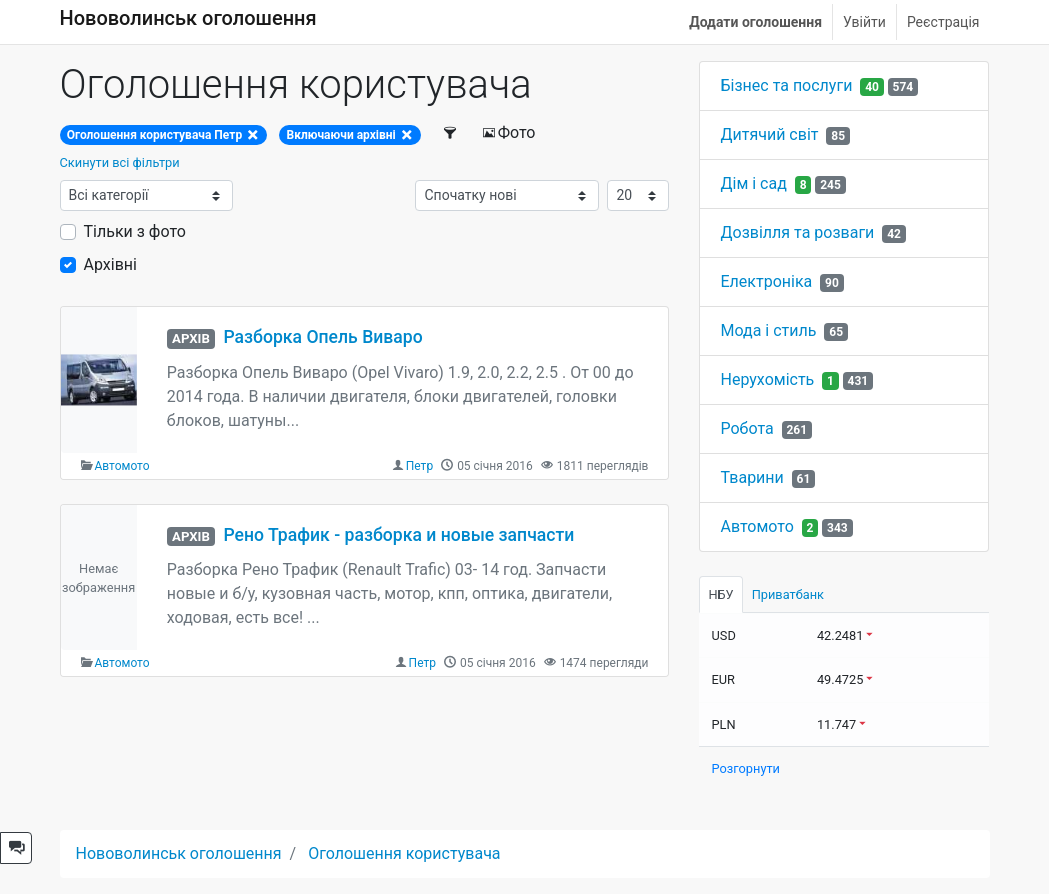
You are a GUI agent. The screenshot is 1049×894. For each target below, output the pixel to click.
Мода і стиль (768, 330)
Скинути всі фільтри (120, 162)
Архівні (110, 264)
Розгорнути (745, 768)
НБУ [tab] (720, 594)
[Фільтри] (450, 133)
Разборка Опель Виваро (322, 337)
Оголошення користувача (404, 853)
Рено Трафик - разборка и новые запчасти (398, 535)
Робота (746, 428)
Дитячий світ (769, 134)
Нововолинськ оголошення (188, 18)
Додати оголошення (755, 22)
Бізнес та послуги (786, 85)
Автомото (122, 466)
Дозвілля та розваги (797, 232)
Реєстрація (943, 22)
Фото (509, 132)
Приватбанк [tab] (788, 594)
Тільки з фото (135, 231)
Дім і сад (753, 183)
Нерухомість (767, 379)
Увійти (864, 22)
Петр (419, 466)
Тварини (751, 477)
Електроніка (766, 281)
